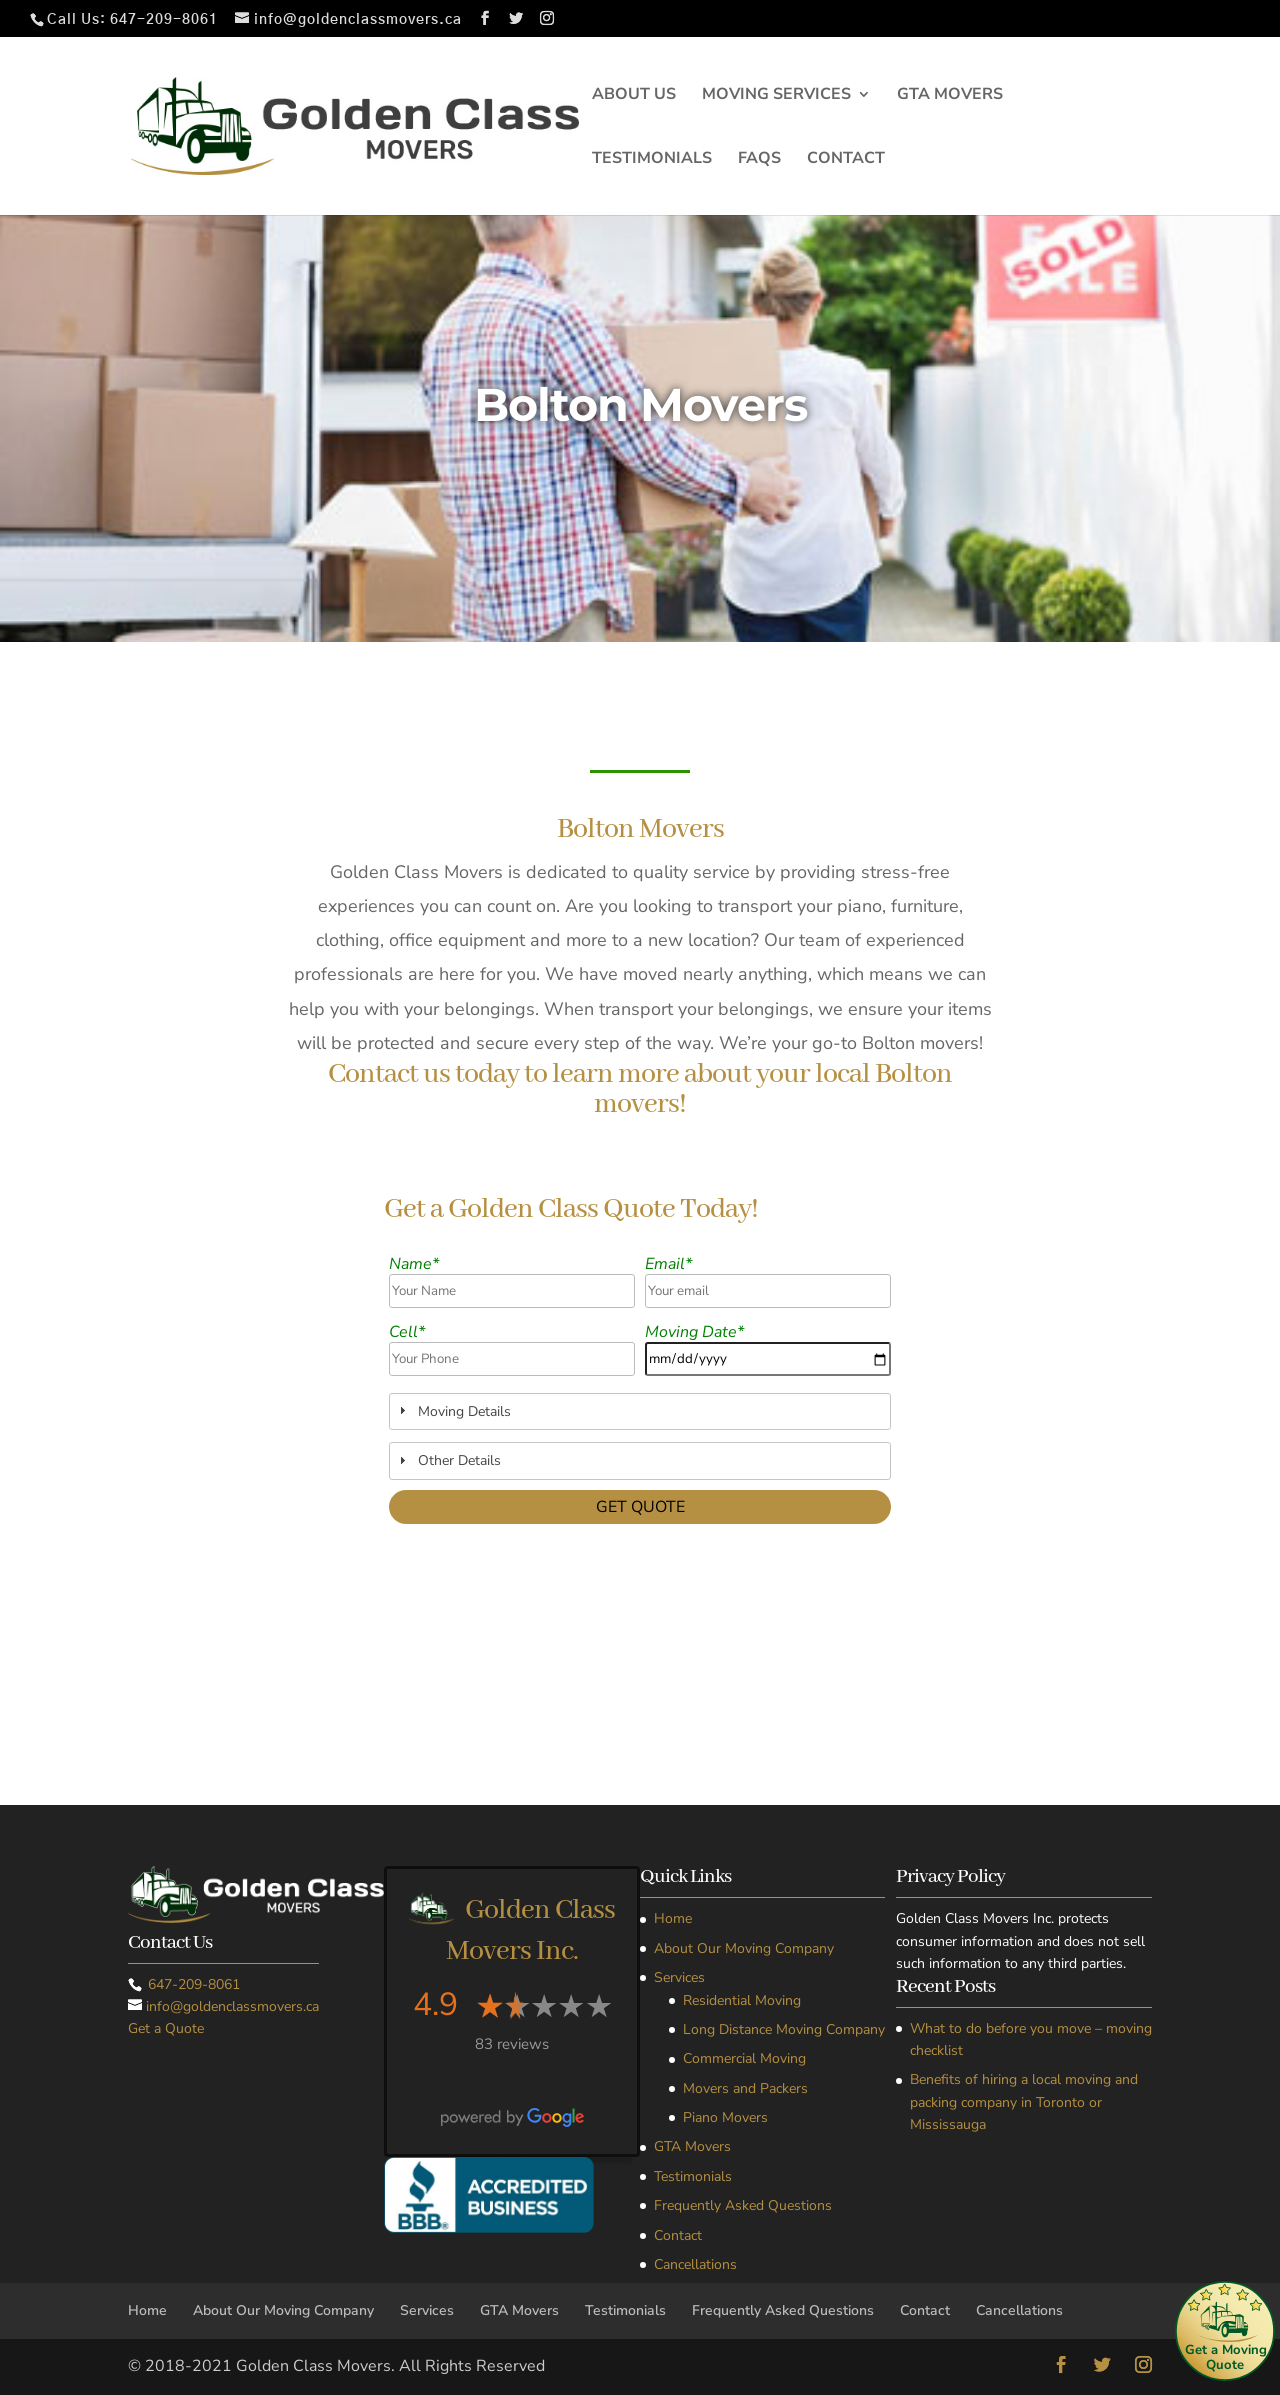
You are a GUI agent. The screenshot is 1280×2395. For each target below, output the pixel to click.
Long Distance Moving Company (784, 2029)
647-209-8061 (164, 20)
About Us (634, 96)
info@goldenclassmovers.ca (232, 2006)
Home (673, 1918)
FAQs (759, 160)
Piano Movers (725, 2117)
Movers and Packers (745, 2088)
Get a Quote (166, 2028)
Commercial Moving (744, 2058)
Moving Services (776, 96)
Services (679, 1977)
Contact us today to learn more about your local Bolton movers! (639, 1091)
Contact (846, 160)
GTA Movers (950, 96)
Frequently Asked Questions (743, 2205)
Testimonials (652, 160)
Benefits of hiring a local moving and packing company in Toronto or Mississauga (1024, 2102)
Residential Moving (742, 2000)
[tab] (639, 1411)
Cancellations (695, 2264)
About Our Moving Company (744, 1948)
